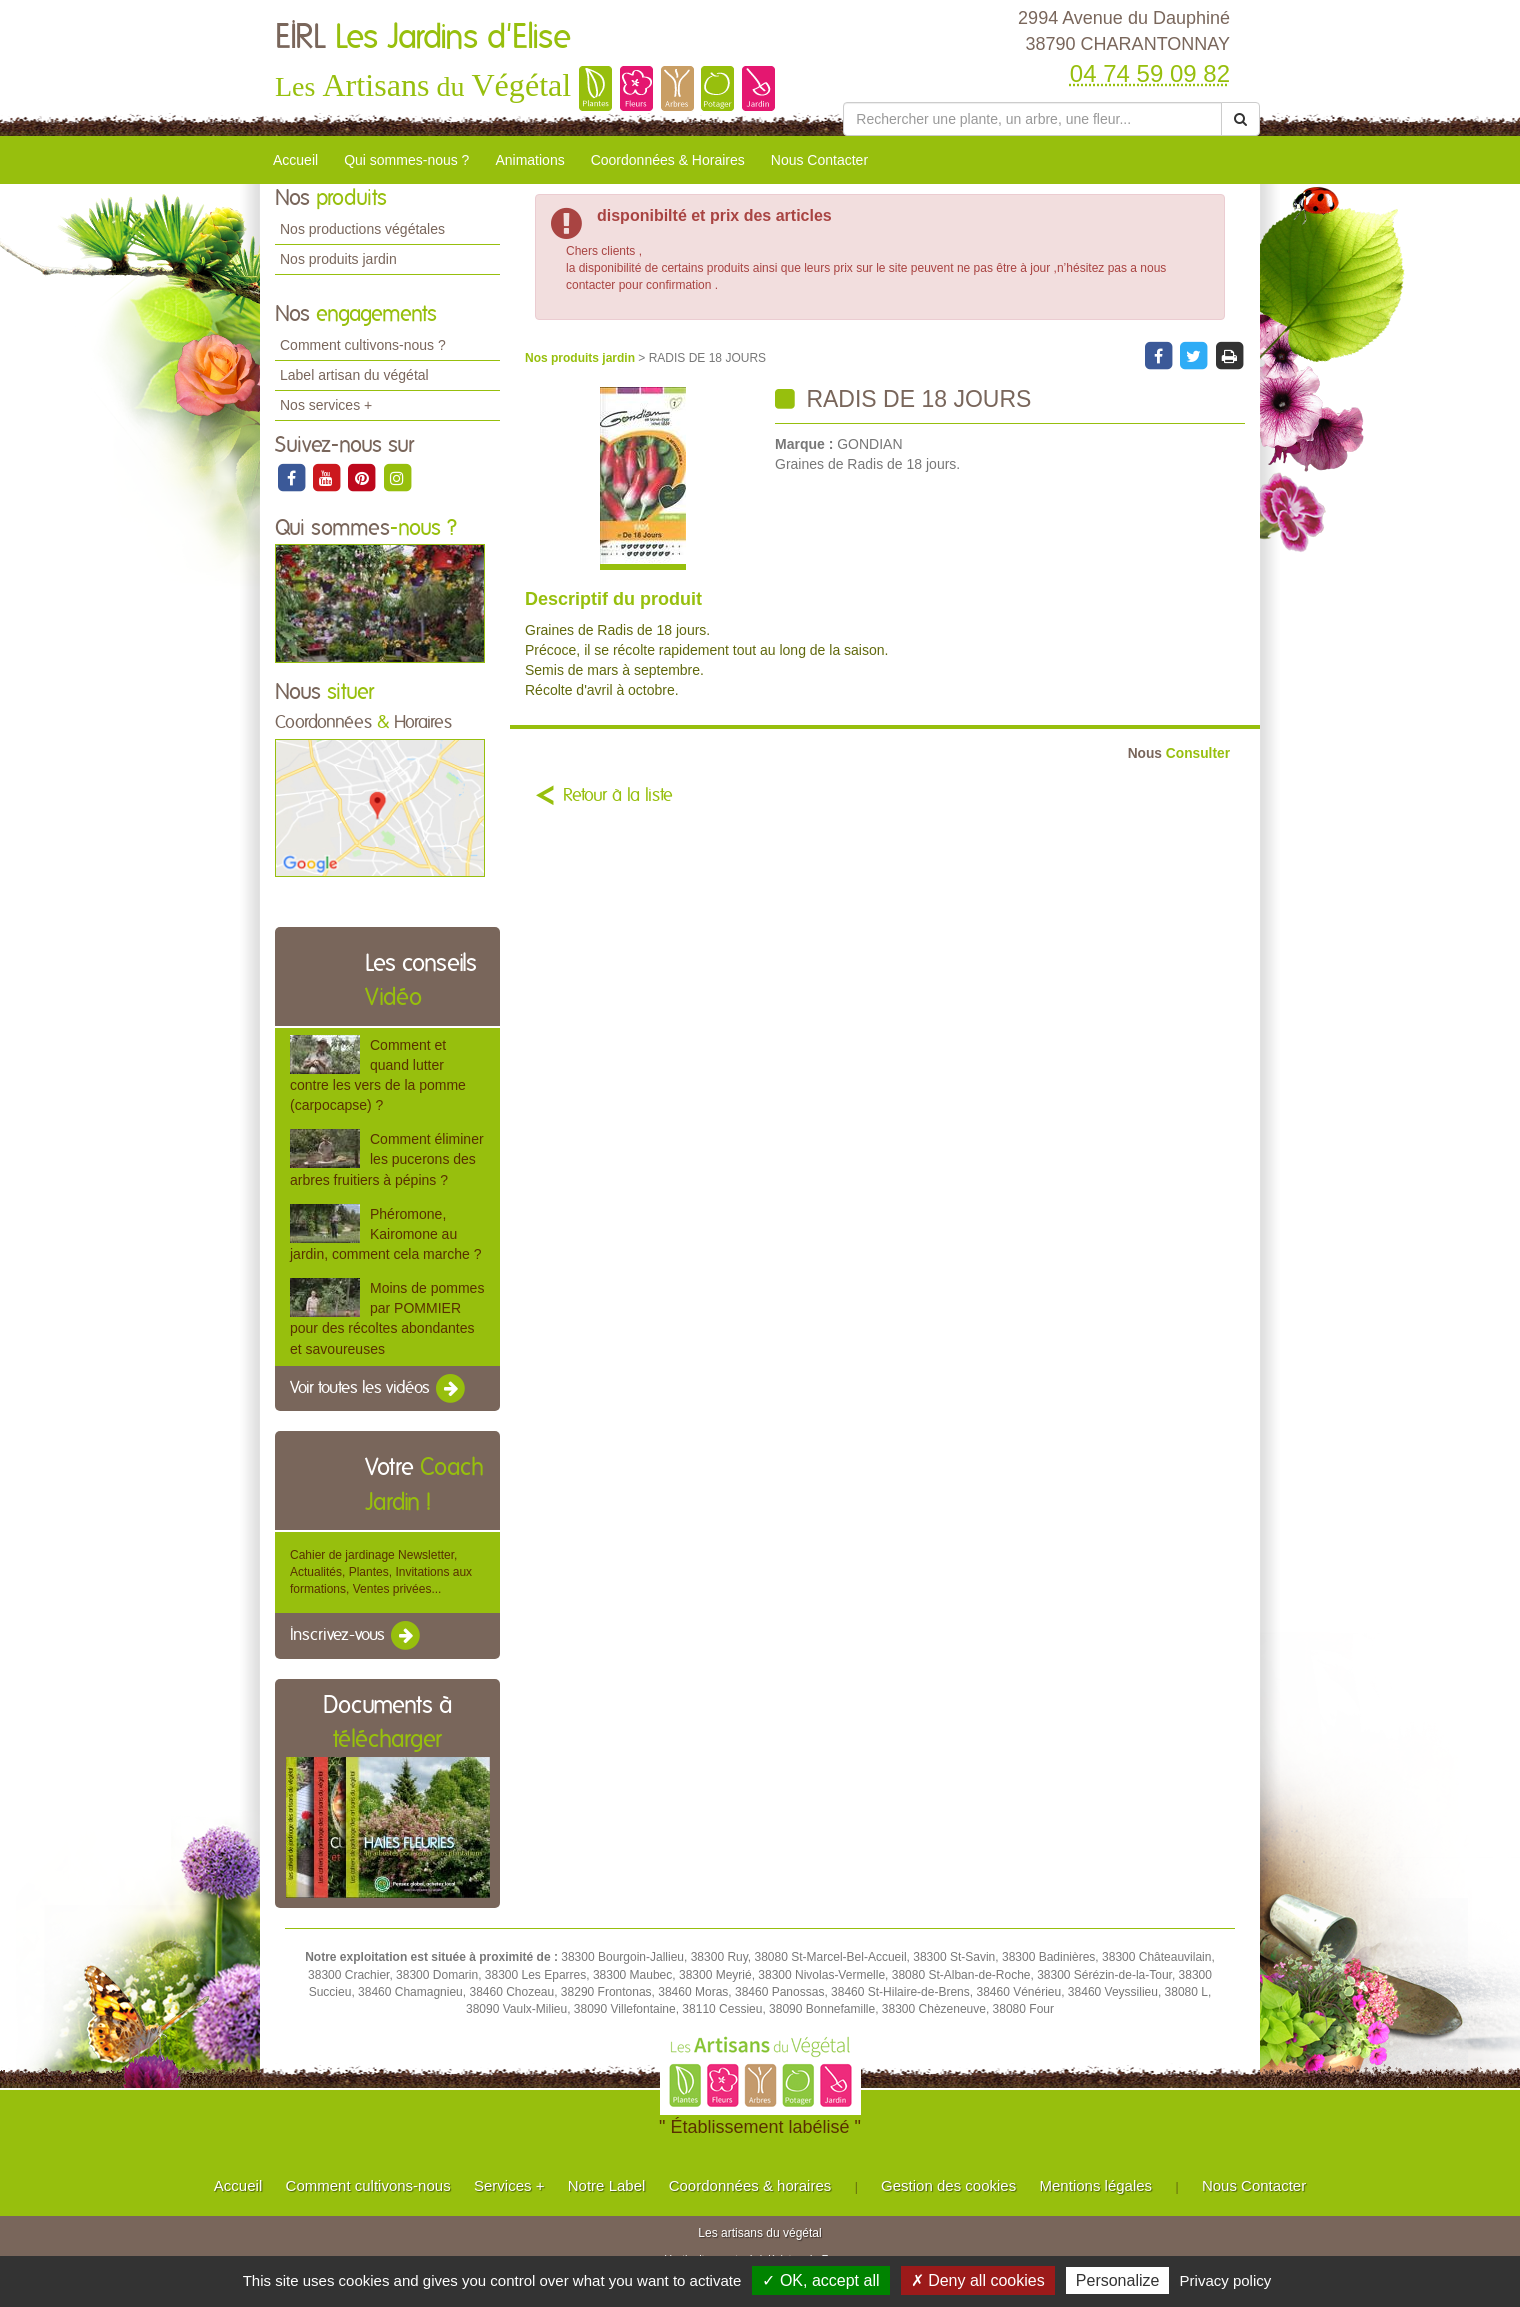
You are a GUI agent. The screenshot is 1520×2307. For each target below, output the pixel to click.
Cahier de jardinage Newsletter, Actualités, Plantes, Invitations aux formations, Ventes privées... (381, 1572)
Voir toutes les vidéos (379, 1389)
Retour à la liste (618, 796)
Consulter (1179, 753)
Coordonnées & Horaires (668, 160)
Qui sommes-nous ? (406, 160)
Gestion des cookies (948, 2185)
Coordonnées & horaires (750, 2185)
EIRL (423, 38)
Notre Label (607, 2185)
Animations (529, 160)
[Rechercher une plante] (1032, 119)
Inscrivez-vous (356, 1636)
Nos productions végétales (362, 229)
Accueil (295, 160)
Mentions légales (1096, 2185)
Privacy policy (1226, 2280)
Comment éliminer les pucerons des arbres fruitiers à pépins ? (387, 1159)
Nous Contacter (819, 160)
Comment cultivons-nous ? (363, 345)
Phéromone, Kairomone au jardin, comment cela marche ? (385, 1234)
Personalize (1118, 2280)
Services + (509, 2185)
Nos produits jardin (338, 259)
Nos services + (326, 405)
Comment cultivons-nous (368, 2185)
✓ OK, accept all (820, 2280)
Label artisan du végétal (354, 375)
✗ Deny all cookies (978, 2280)
